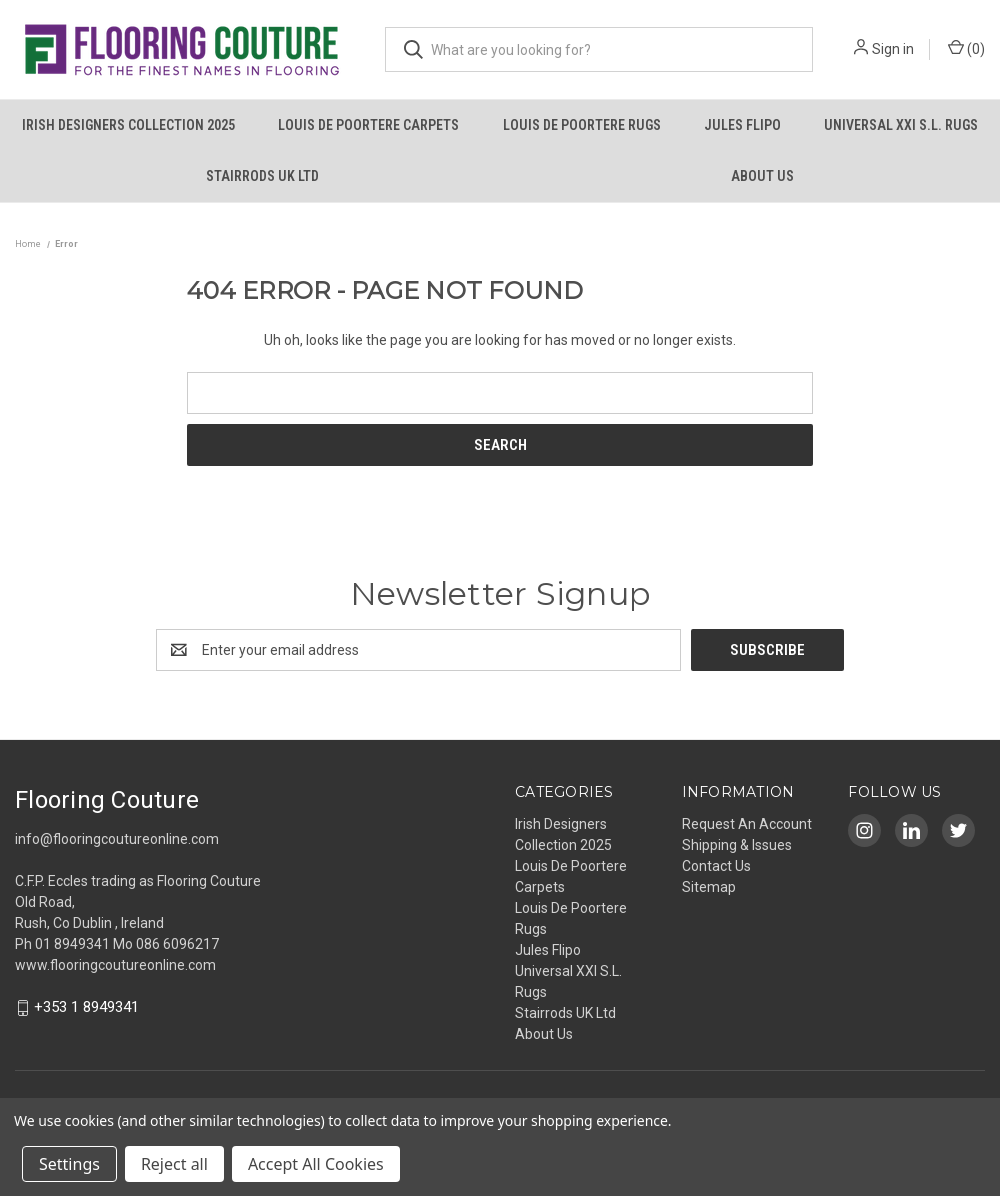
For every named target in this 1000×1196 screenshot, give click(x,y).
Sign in (893, 49)
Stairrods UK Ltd (262, 176)
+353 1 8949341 (86, 1008)
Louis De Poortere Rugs (582, 125)
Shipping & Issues (737, 845)
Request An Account (747, 824)
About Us (762, 176)
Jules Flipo (742, 125)
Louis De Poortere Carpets (368, 125)
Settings (69, 1164)
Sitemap (709, 887)
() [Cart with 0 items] (966, 48)
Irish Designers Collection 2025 (128, 125)
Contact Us (716, 866)
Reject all (174, 1164)
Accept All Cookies (316, 1164)
